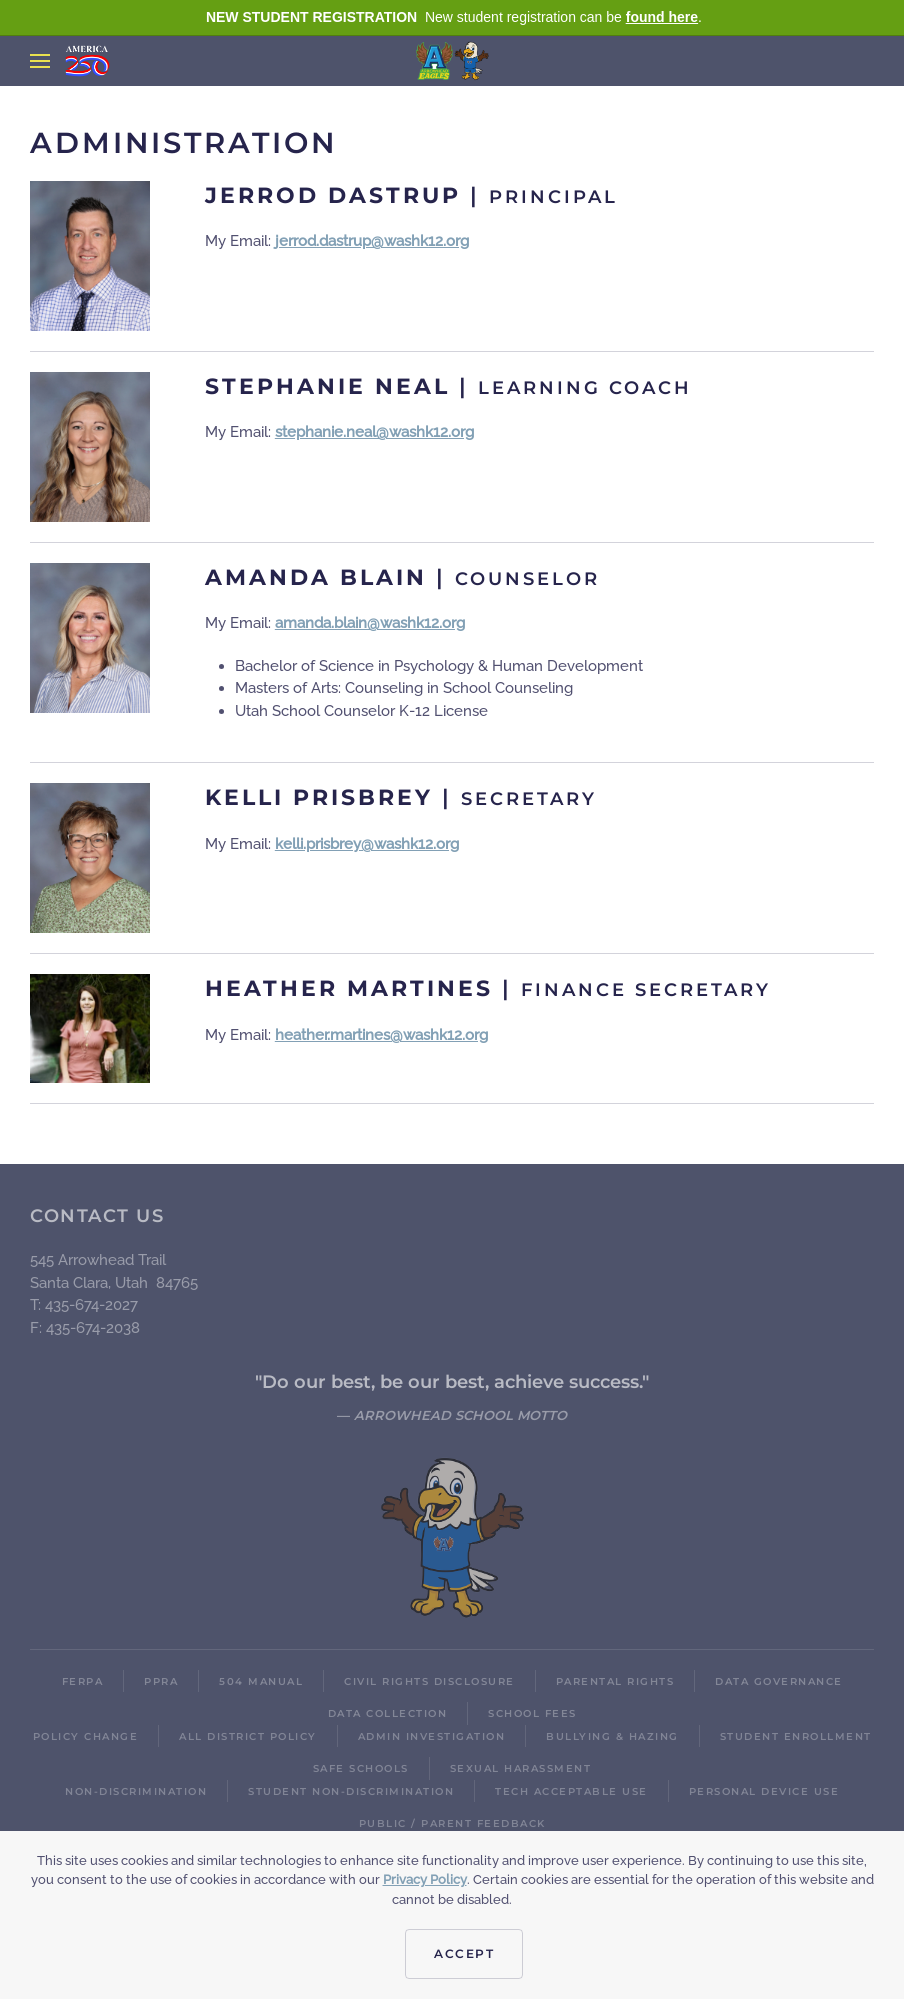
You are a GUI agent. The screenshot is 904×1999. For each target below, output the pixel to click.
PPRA (161, 1681)
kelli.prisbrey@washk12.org (367, 844)
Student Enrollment (796, 1736)
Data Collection (388, 1713)
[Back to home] (452, 61)
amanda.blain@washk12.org (370, 623)
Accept (464, 1953)
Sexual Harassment (521, 1768)
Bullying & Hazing (612, 1736)
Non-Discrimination (136, 1791)
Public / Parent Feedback (452, 1823)
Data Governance (779, 1681)
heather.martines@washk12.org (381, 1035)
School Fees (532, 1713)
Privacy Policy (425, 1879)
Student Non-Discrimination (351, 1791)
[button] (40, 61)
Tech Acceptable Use (571, 1791)
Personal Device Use (764, 1791)
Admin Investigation (432, 1736)
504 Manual (261, 1681)
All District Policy (248, 1736)
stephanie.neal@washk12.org (374, 432)
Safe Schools (361, 1768)
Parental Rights (615, 1681)
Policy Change (86, 1736)
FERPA (83, 1681)
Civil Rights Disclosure (429, 1681)
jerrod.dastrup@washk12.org (372, 241)
